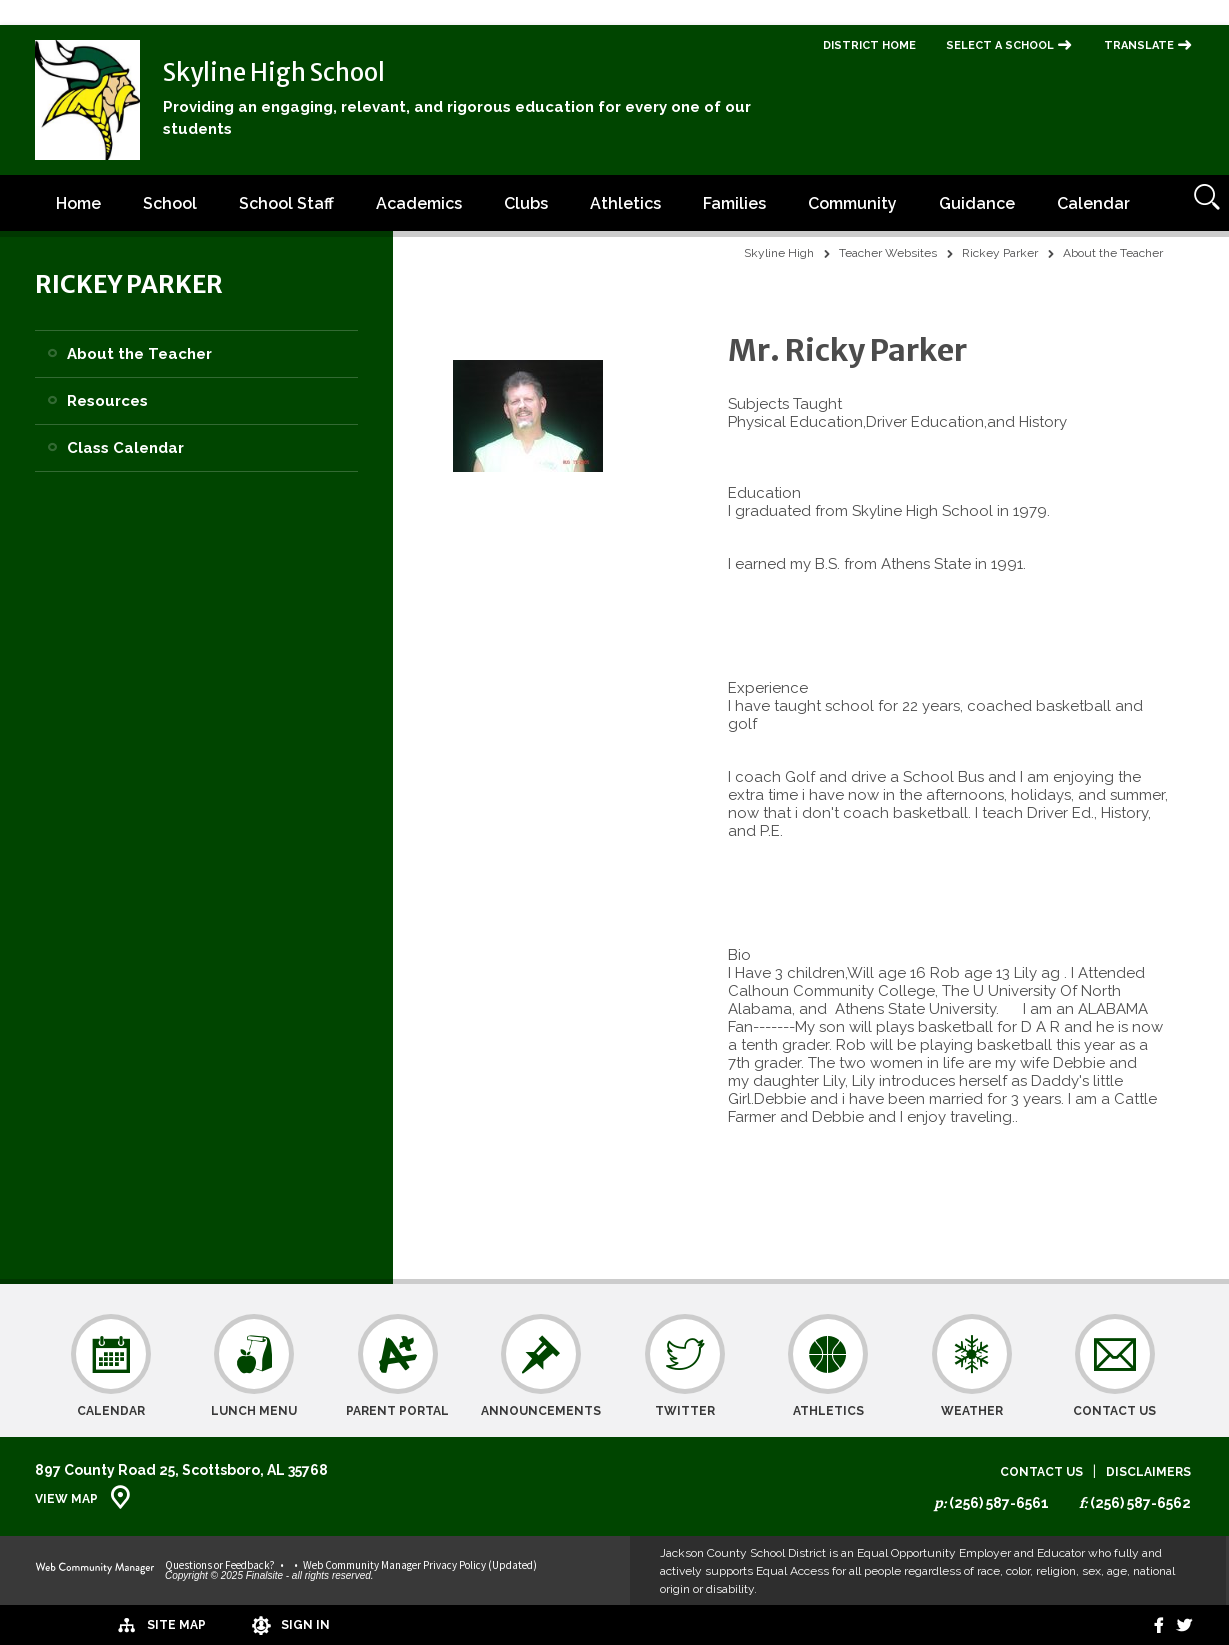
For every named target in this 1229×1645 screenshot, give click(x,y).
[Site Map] (92, 1624)
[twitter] (1180, 1625)
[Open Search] (1201, 203)
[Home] (78, 203)
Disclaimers (1148, 1472)
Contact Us (1041, 1472)
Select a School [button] (1000, 45)
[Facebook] (1147, 1625)
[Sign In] (229, 1625)
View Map (66, 1499)
